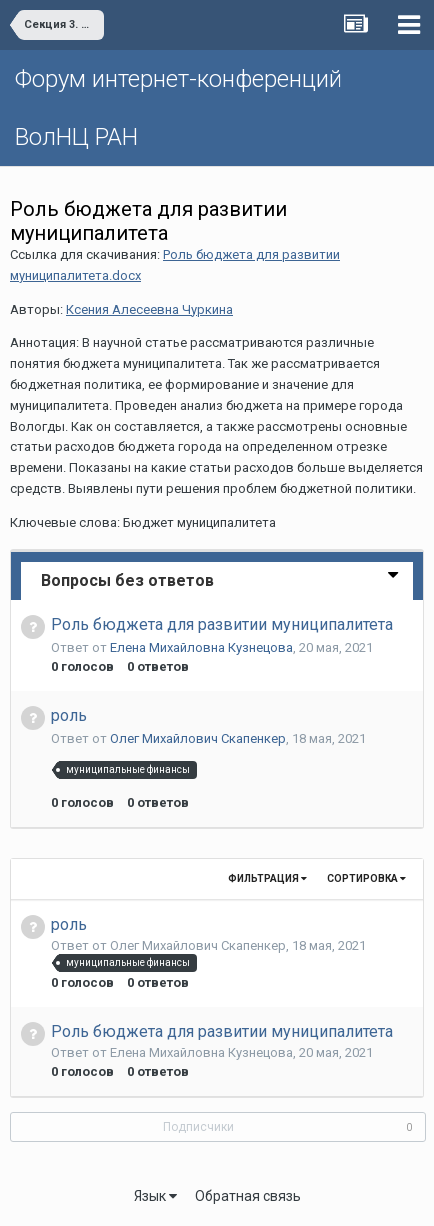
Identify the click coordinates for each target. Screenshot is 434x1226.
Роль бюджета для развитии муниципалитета (222, 624)
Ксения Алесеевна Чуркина (149, 309)
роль (69, 715)
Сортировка (366, 878)
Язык (155, 1196)
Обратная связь (248, 1196)
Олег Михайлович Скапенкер (198, 738)
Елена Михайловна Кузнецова (201, 647)
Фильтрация (267, 878)
